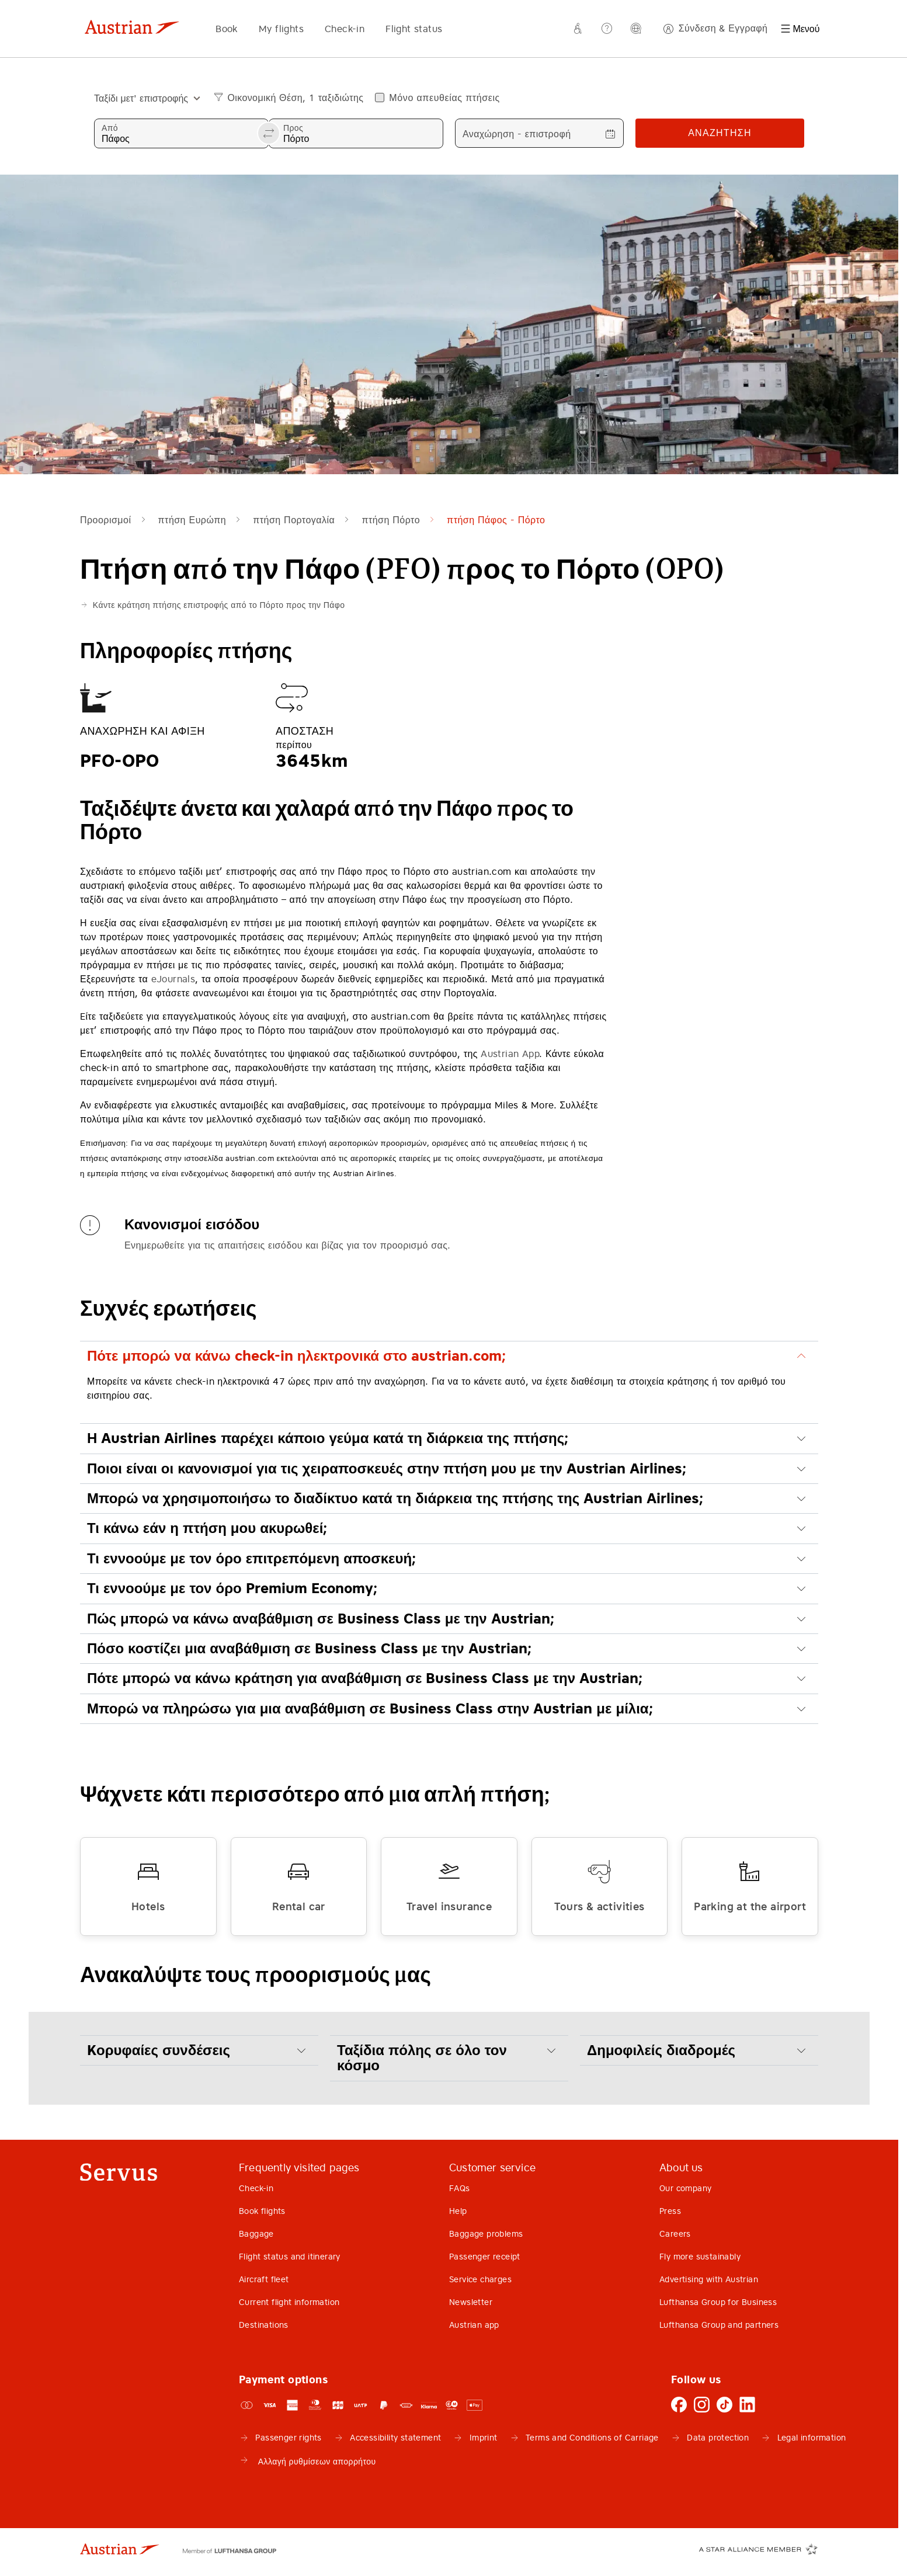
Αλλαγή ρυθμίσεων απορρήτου (307, 2460)
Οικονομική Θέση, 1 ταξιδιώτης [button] (295, 97)
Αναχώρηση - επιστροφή (517, 134)
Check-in (344, 28)
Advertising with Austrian (708, 2279)
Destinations (264, 2325)
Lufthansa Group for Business (718, 2302)
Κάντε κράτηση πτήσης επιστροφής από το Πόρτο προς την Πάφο (219, 605)
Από (110, 128)
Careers (675, 2234)
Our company (685, 2188)
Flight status (413, 28)
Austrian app (474, 2325)
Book (227, 28)
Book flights (262, 2211)
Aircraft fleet (264, 2279)
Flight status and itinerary (289, 2256)
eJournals (173, 979)
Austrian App (510, 1053)
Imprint (484, 2437)
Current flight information (289, 2302)
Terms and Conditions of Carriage (592, 2437)
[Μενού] (800, 29)
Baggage (256, 2234)
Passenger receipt (484, 2256)
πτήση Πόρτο (391, 520)
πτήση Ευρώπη (192, 520)
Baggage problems (486, 2234)
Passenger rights (288, 2437)
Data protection (718, 2437)
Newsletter (470, 2302)
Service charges (480, 2279)
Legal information (811, 2437)
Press (670, 2211)
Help (458, 2211)
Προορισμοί (105, 520)
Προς (293, 128)
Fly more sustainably (700, 2256)
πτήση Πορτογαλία (294, 520)
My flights (281, 28)
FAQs (459, 2188)
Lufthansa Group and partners (719, 2325)
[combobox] (142, 98)
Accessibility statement (395, 2437)
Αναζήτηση (720, 133)
